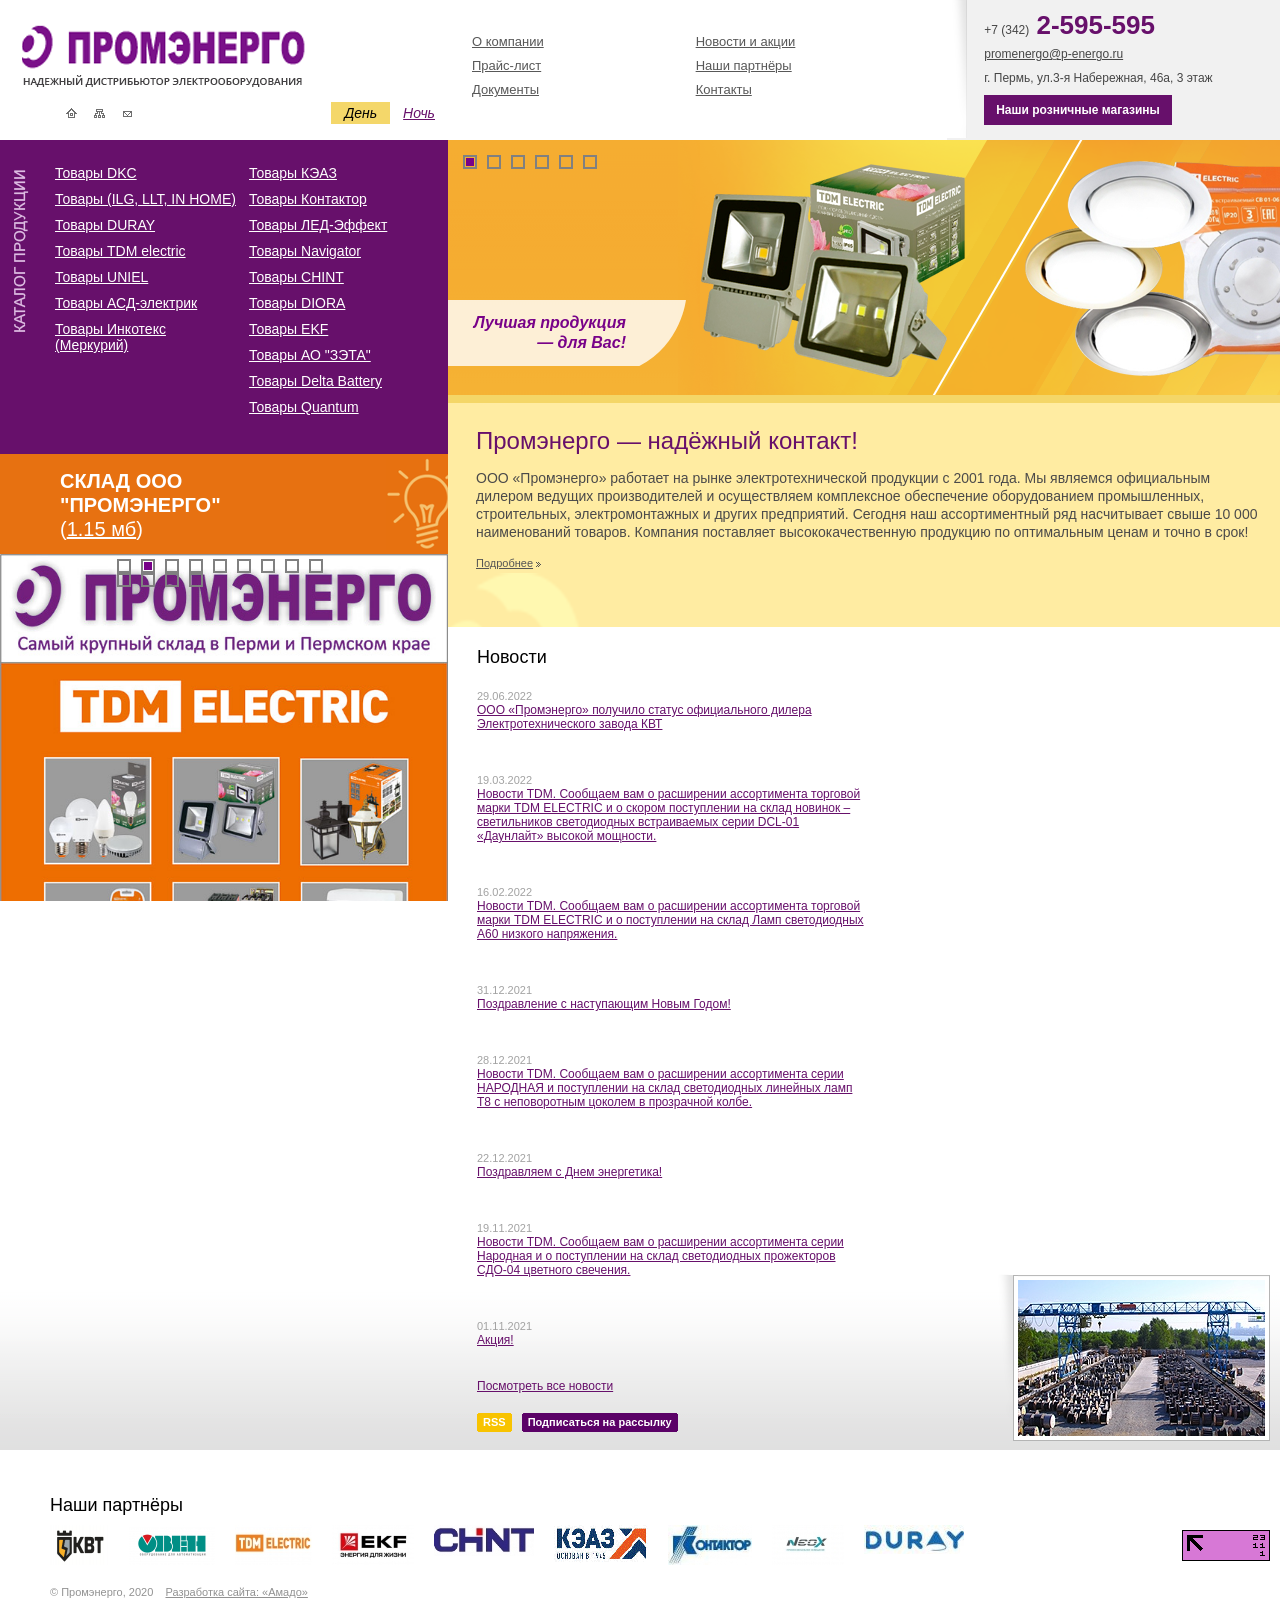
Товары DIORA (297, 303)
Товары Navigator (305, 251)
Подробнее (504, 563)
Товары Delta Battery (315, 381)
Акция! (495, 1340)
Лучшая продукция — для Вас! (550, 332)
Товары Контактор (308, 199)
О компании (508, 41)
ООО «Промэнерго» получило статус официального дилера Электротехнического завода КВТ (644, 717)
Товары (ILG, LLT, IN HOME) (145, 199)
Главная (71, 113)
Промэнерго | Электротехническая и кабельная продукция (196, 58)
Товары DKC (96, 173)
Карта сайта (99, 113)
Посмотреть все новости (545, 1386)
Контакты (127, 113)
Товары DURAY (105, 225)
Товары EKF (288, 329)
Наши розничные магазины (1078, 110)
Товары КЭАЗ (293, 173)
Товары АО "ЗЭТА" (310, 355)
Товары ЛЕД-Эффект (318, 225)
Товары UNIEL (101, 277)
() (140, 505)
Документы (505, 89)
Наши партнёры (744, 65)
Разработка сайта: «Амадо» (236, 1592)
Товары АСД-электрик (126, 303)
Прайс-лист (506, 65)
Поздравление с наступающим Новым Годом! (604, 1004)
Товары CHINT (296, 277)
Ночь (419, 113)
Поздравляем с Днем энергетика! (569, 1172)
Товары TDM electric (120, 251)
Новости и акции (746, 41)
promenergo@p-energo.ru (1053, 54)
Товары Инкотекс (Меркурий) (110, 337)
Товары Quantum (304, 407)
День (360, 113)
